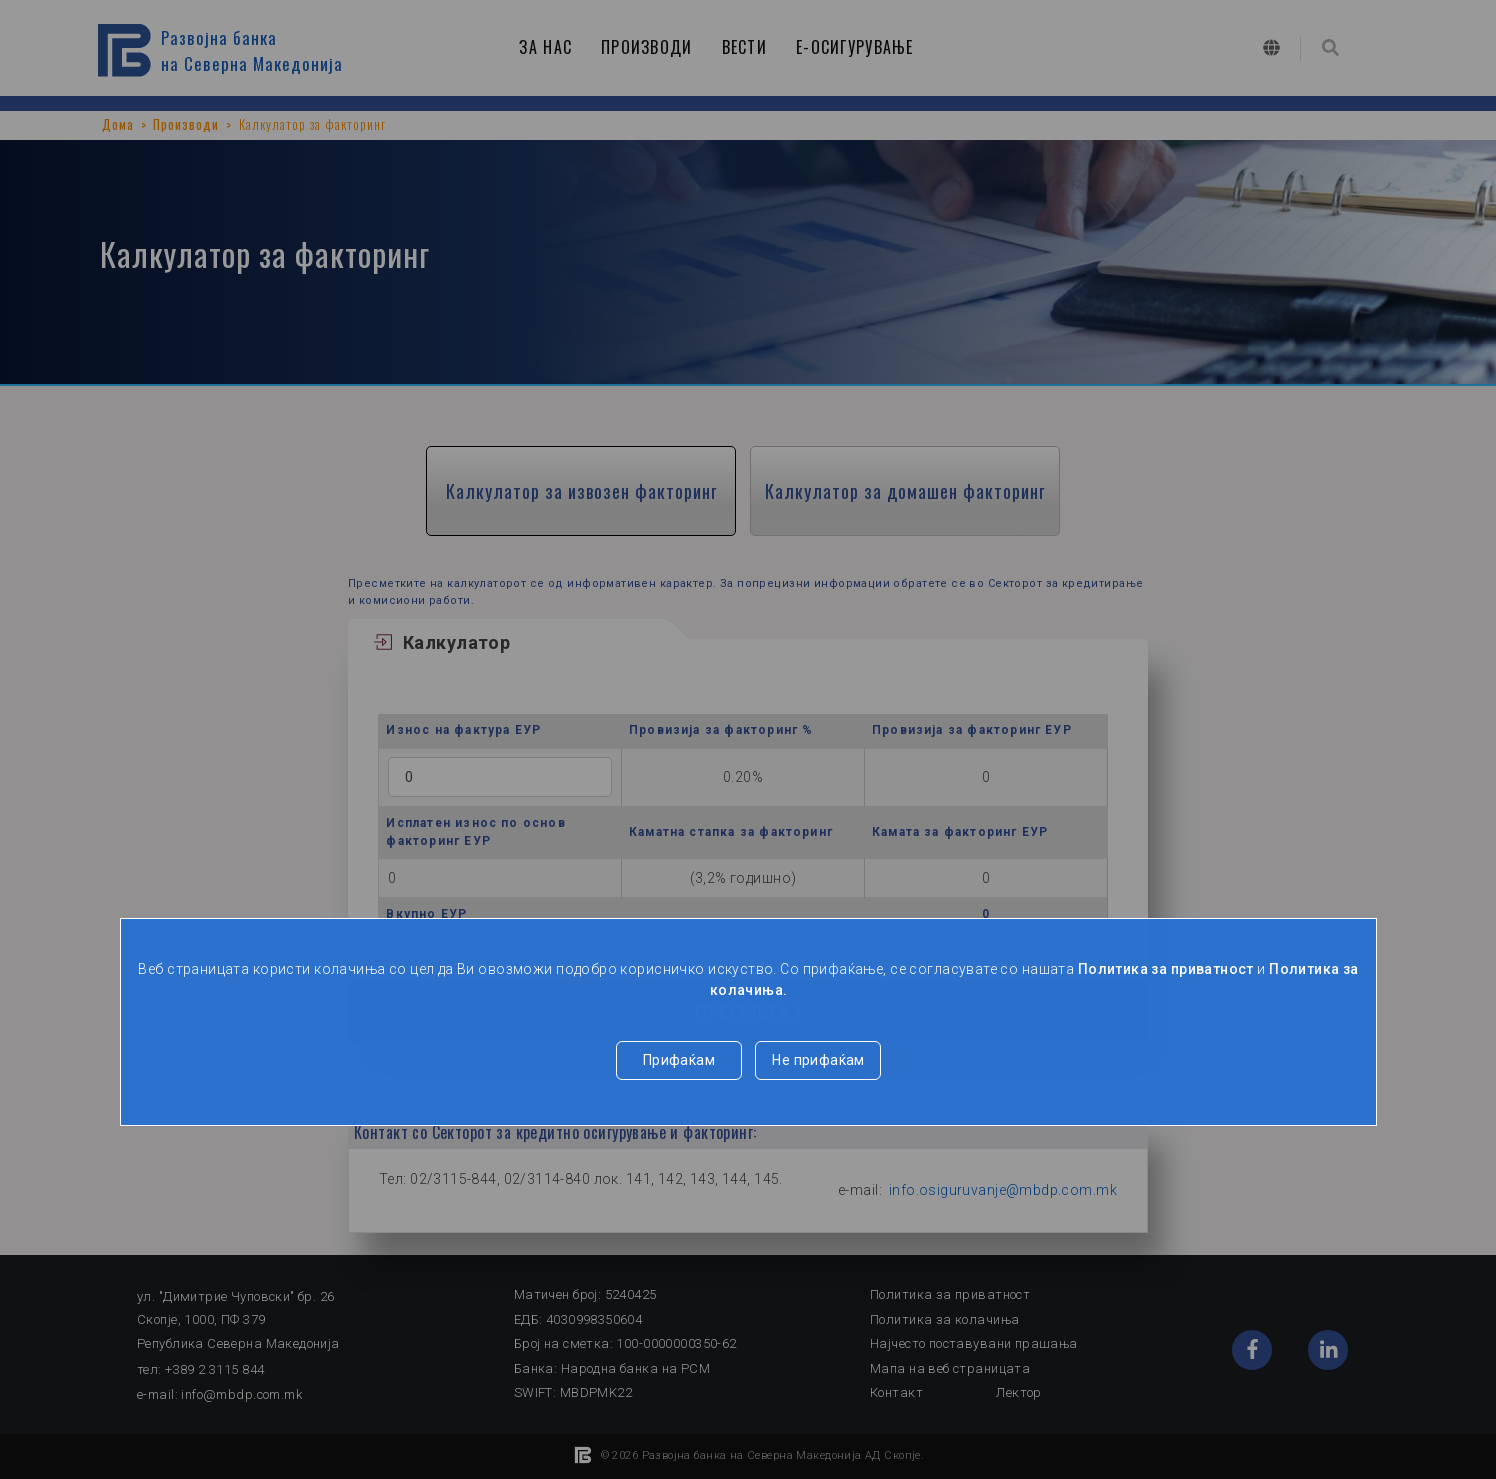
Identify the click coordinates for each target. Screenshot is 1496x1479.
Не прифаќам (818, 1060)
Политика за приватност (1166, 969)
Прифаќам (679, 1060)
